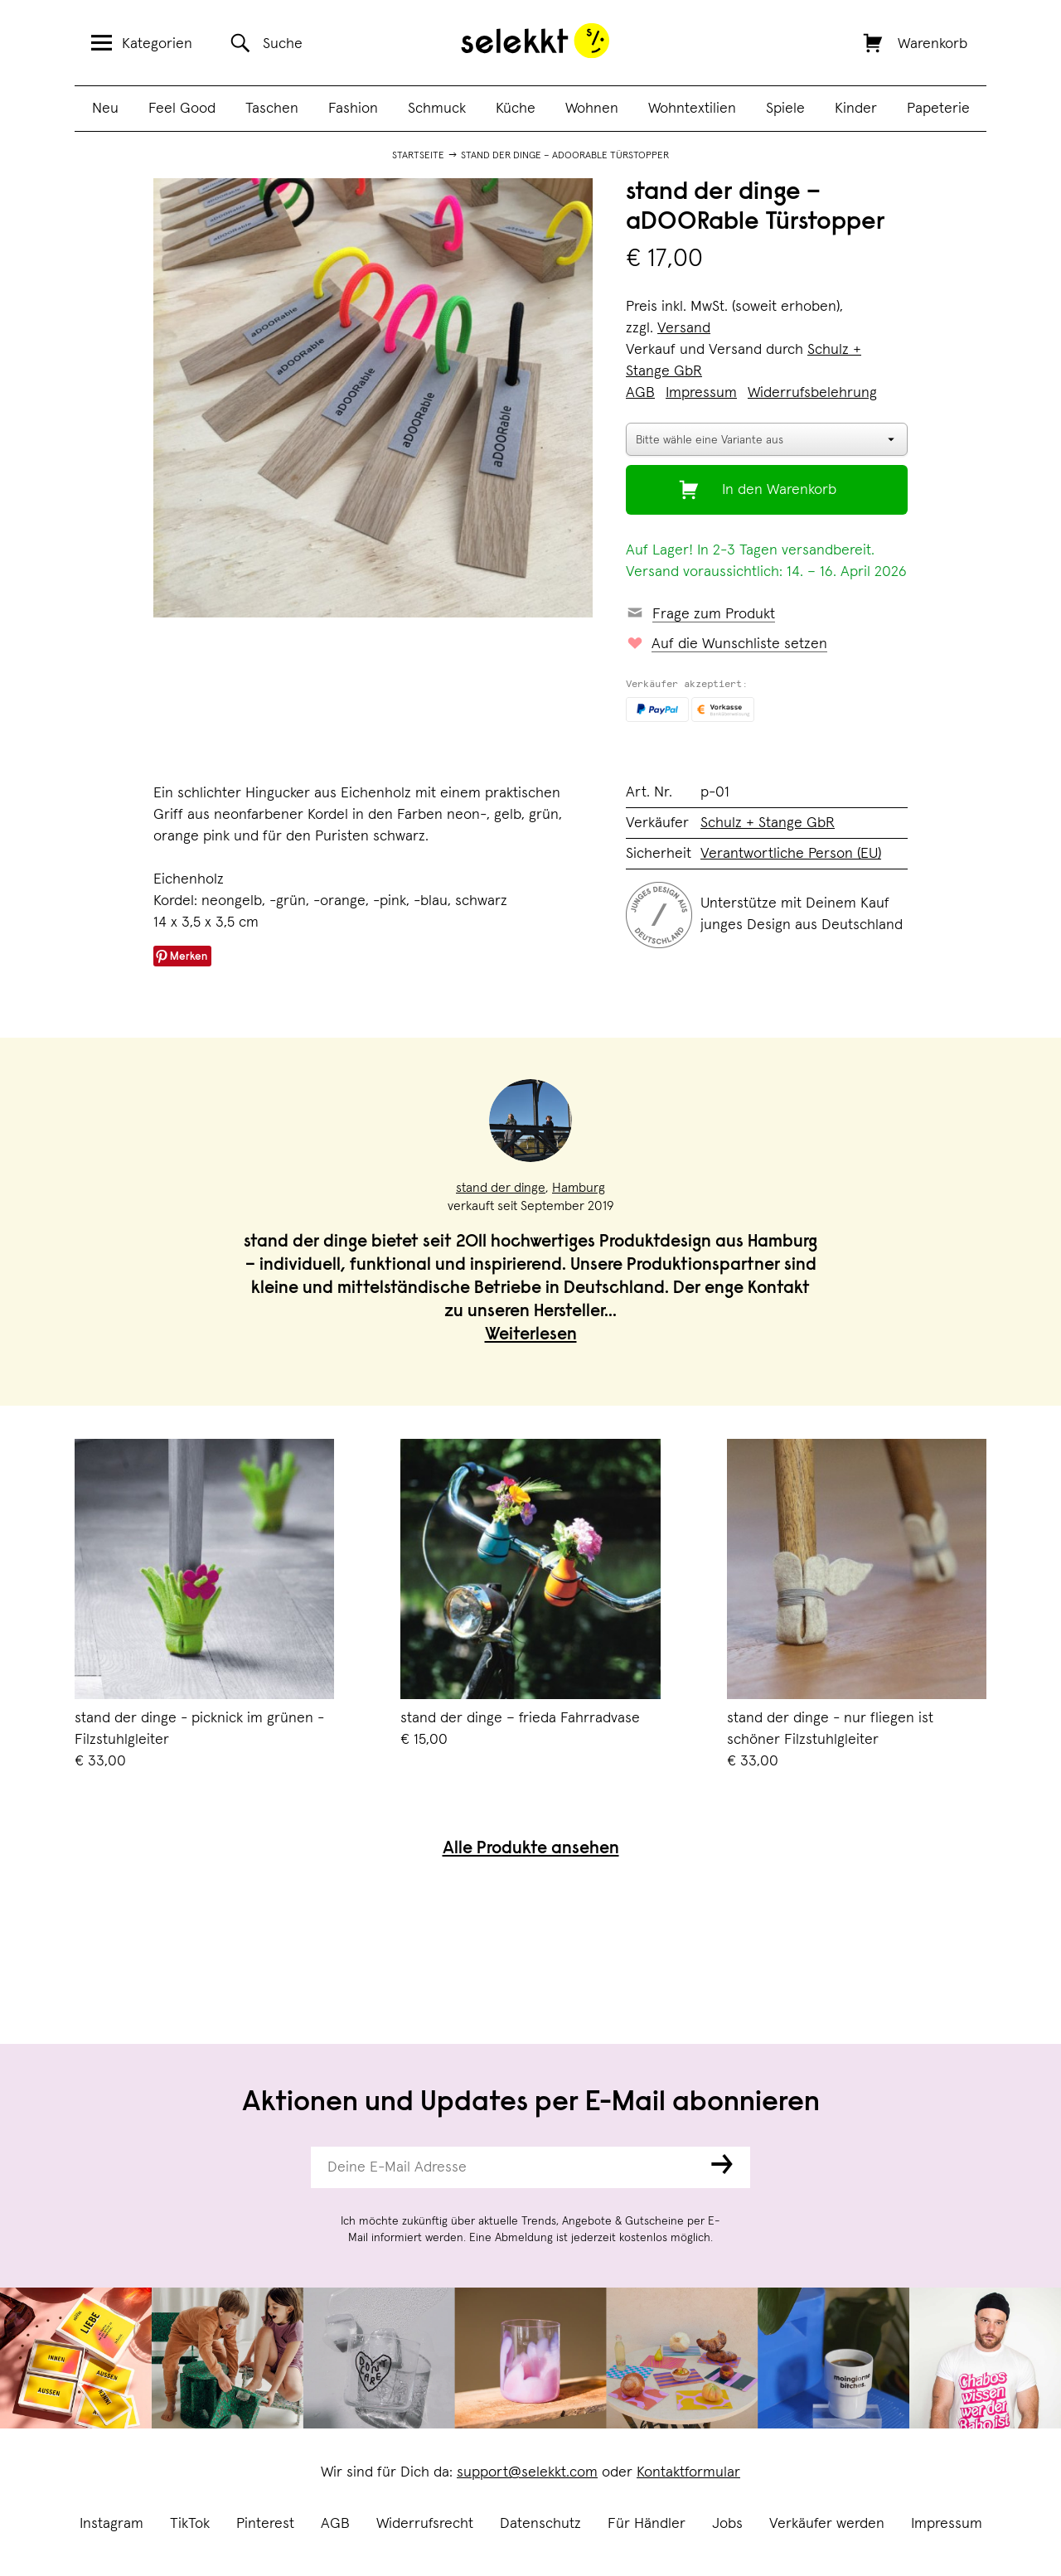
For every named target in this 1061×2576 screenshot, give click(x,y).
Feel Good (182, 108)
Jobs (727, 2523)
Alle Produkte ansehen (531, 1849)
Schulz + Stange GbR (767, 823)
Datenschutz (540, 2523)
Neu (105, 108)
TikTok (190, 2523)
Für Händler (647, 2523)
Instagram (111, 2523)
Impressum (946, 2523)
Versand (683, 328)
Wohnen (591, 108)
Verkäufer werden (826, 2523)
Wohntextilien (692, 108)
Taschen (271, 108)
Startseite (418, 156)
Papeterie (938, 108)
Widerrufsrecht (424, 2523)
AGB (335, 2523)
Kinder (856, 108)
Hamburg (578, 1187)
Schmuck (437, 108)
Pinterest (265, 2523)
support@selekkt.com (527, 2472)
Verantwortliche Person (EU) (790, 853)
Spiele (785, 108)
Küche (515, 108)
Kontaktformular (688, 2472)
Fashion (353, 108)
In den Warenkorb (779, 489)
